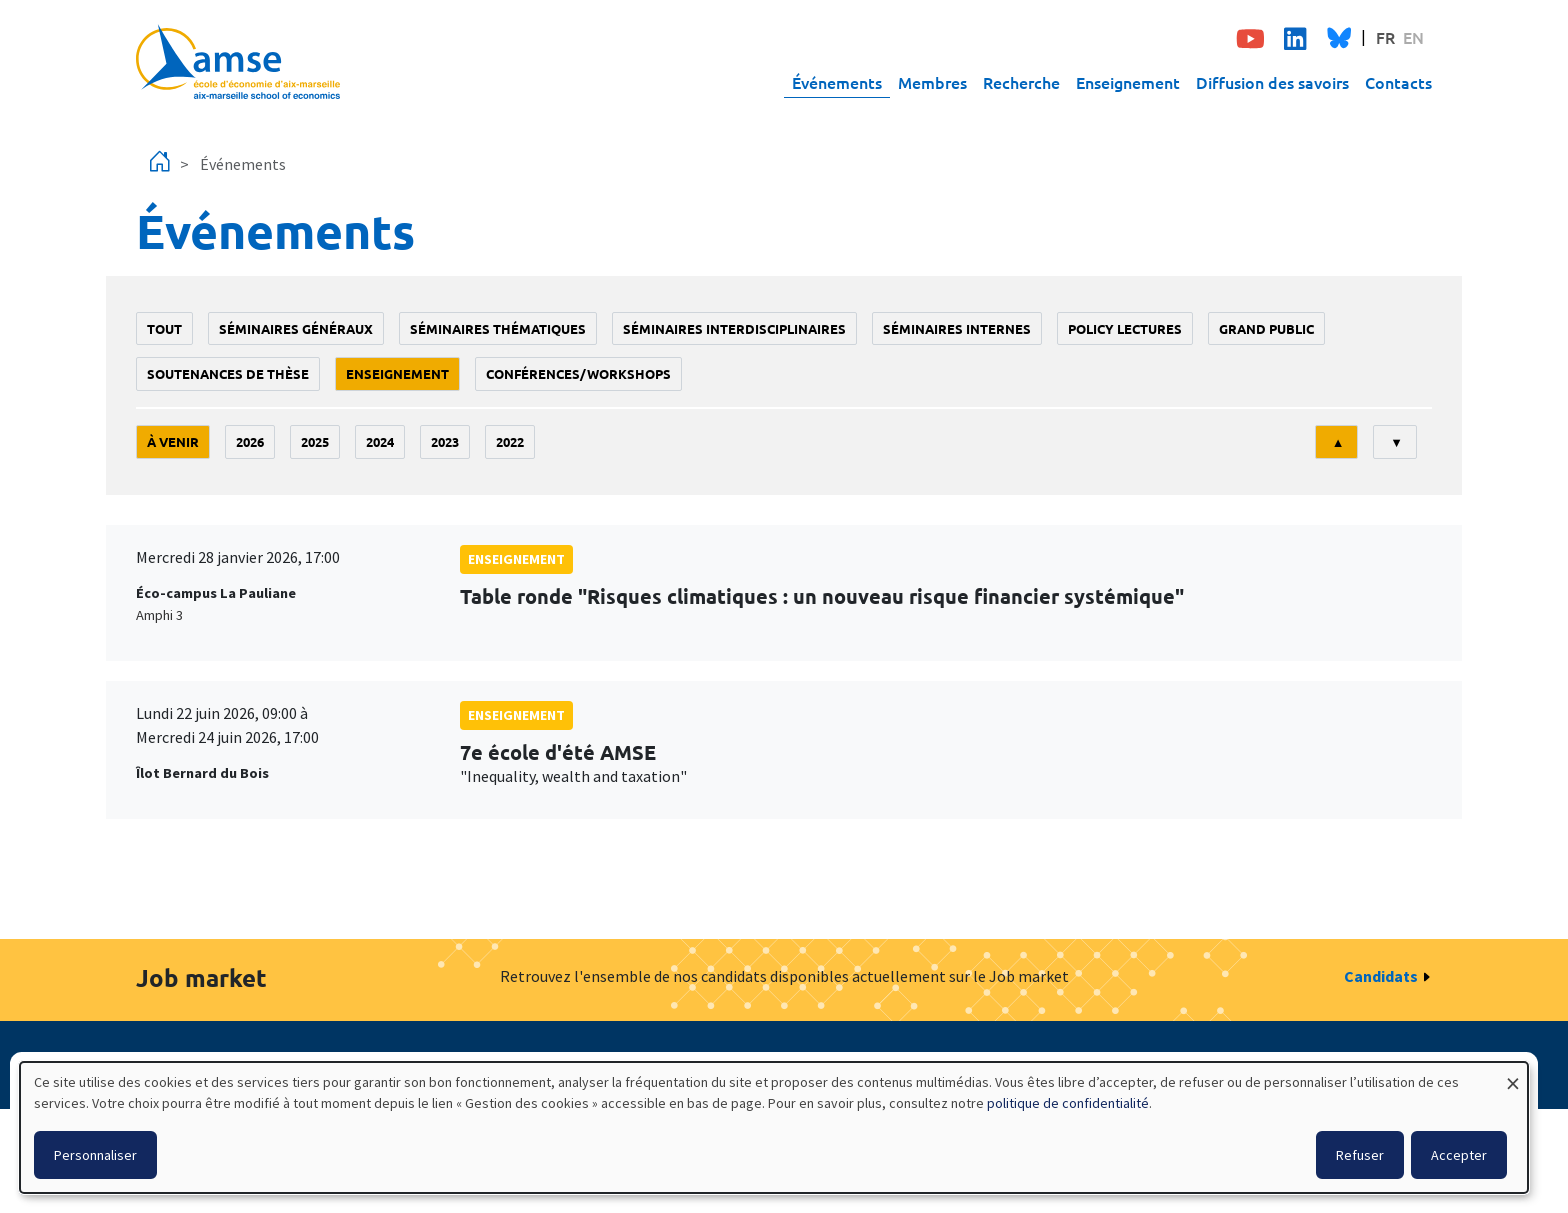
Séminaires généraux (296, 328)
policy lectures (1125, 328)
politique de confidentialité (1068, 1103)
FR (1385, 37)
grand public (1266, 328)
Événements (837, 82)
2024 (380, 441)
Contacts (1398, 82)
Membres (932, 82)
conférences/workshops (578, 373)
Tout (164, 328)
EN (1413, 37)
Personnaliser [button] (95, 1155)
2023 (445, 441)
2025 (315, 441)
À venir (173, 441)
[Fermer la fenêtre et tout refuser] (1513, 1074)
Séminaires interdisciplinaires (734, 328)
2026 (250, 441)
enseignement (397, 373)
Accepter (1459, 1155)
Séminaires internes (957, 328)
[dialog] (774, 1127)
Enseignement (1128, 82)
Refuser (1360, 1155)
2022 (510, 441)
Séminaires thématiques (498, 328)
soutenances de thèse (228, 373)
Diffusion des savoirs (1272, 82)
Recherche (1021, 82)
